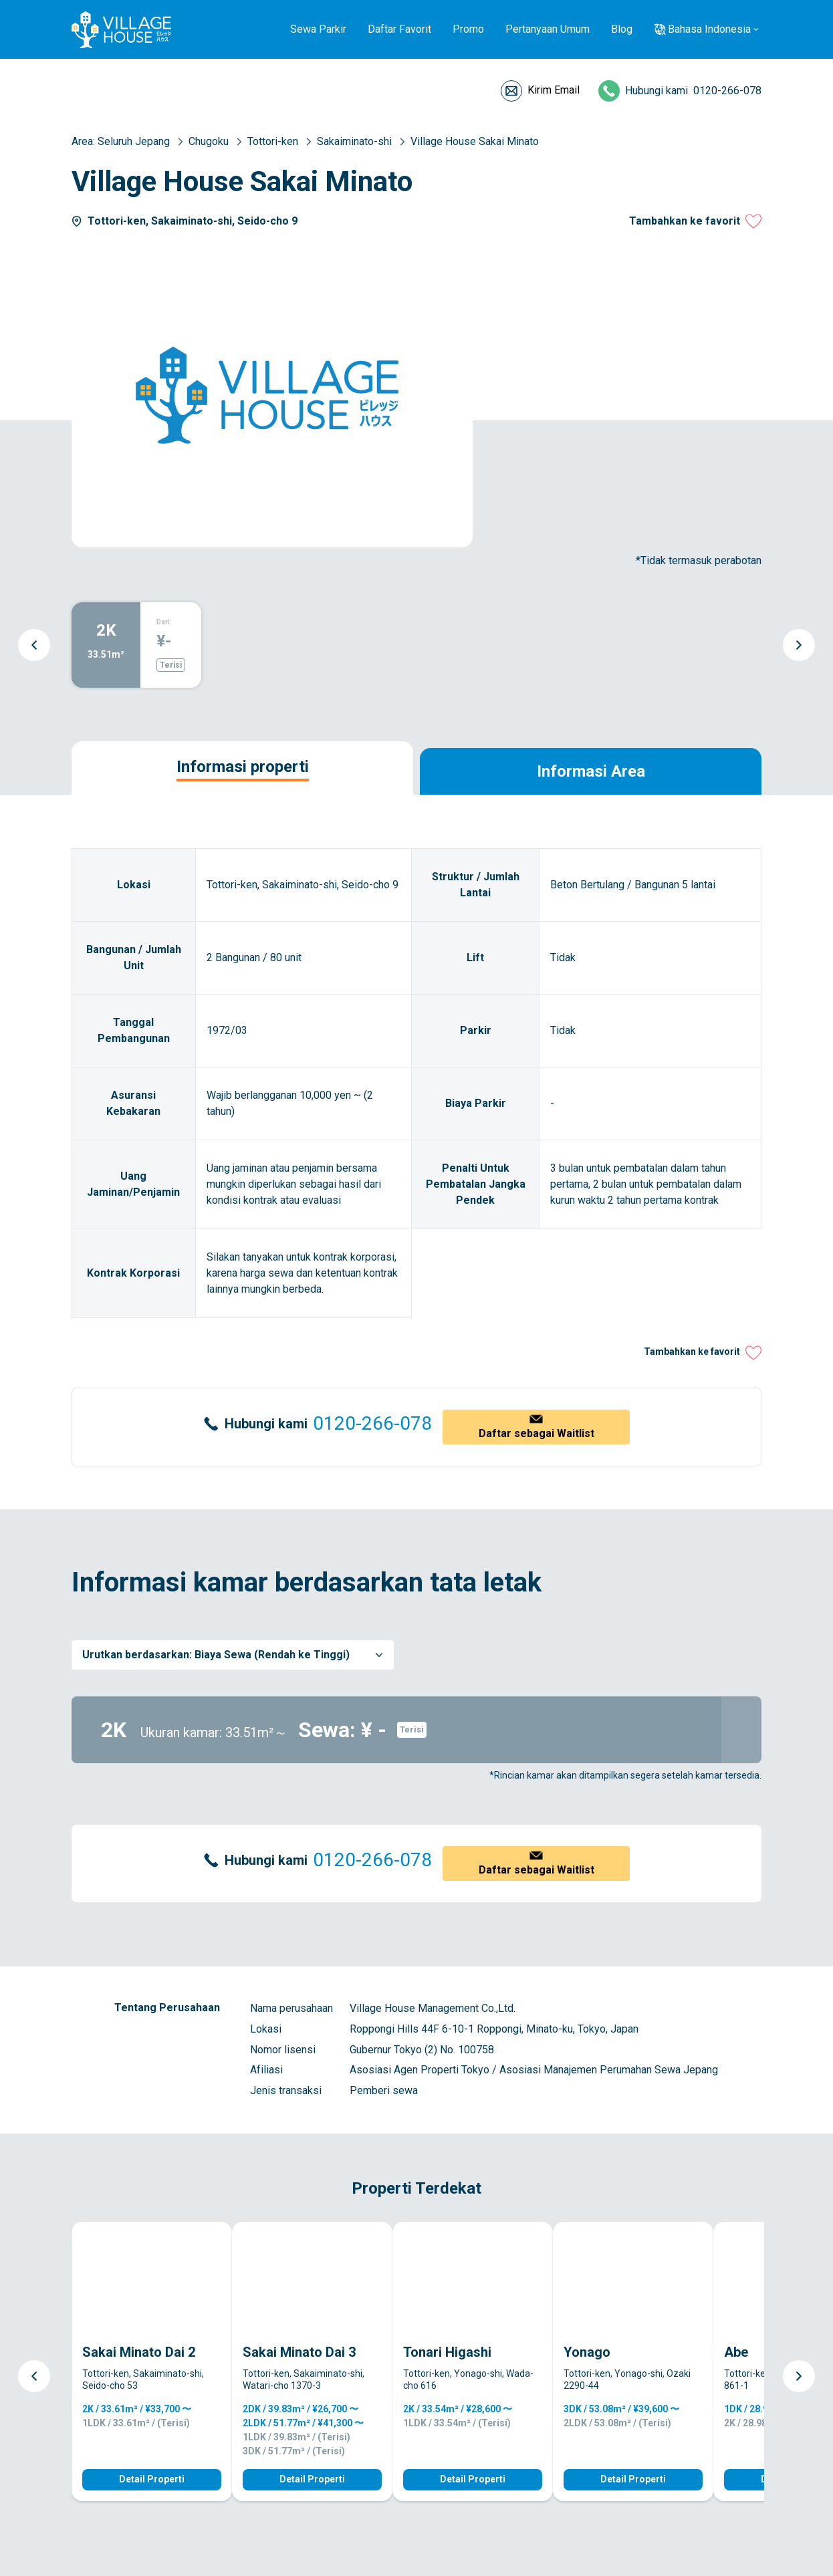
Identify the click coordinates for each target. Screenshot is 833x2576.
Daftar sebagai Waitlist (536, 1433)
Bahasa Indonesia (709, 29)
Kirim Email (553, 90)
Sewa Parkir (318, 29)
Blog (621, 29)
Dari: (164, 622)
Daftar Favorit (399, 29)
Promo (468, 29)
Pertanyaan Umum (547, 29)
